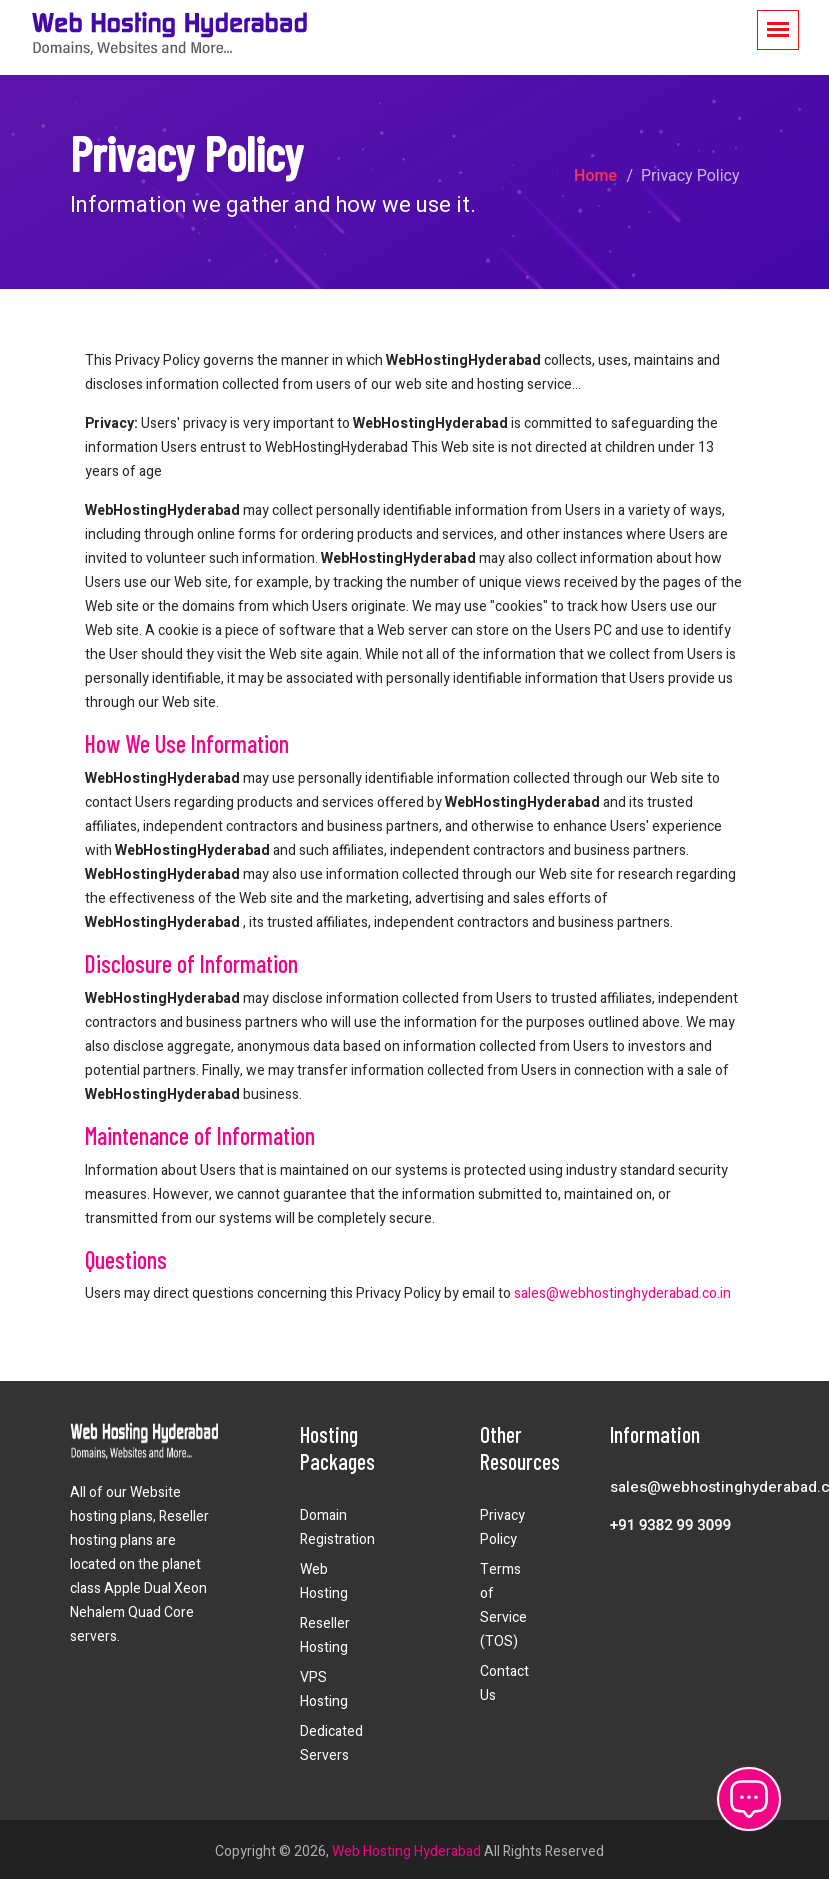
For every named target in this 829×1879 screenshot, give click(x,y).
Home (595, 175)
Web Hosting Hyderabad (406, 1851)
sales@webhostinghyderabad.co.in (622, 1293)
